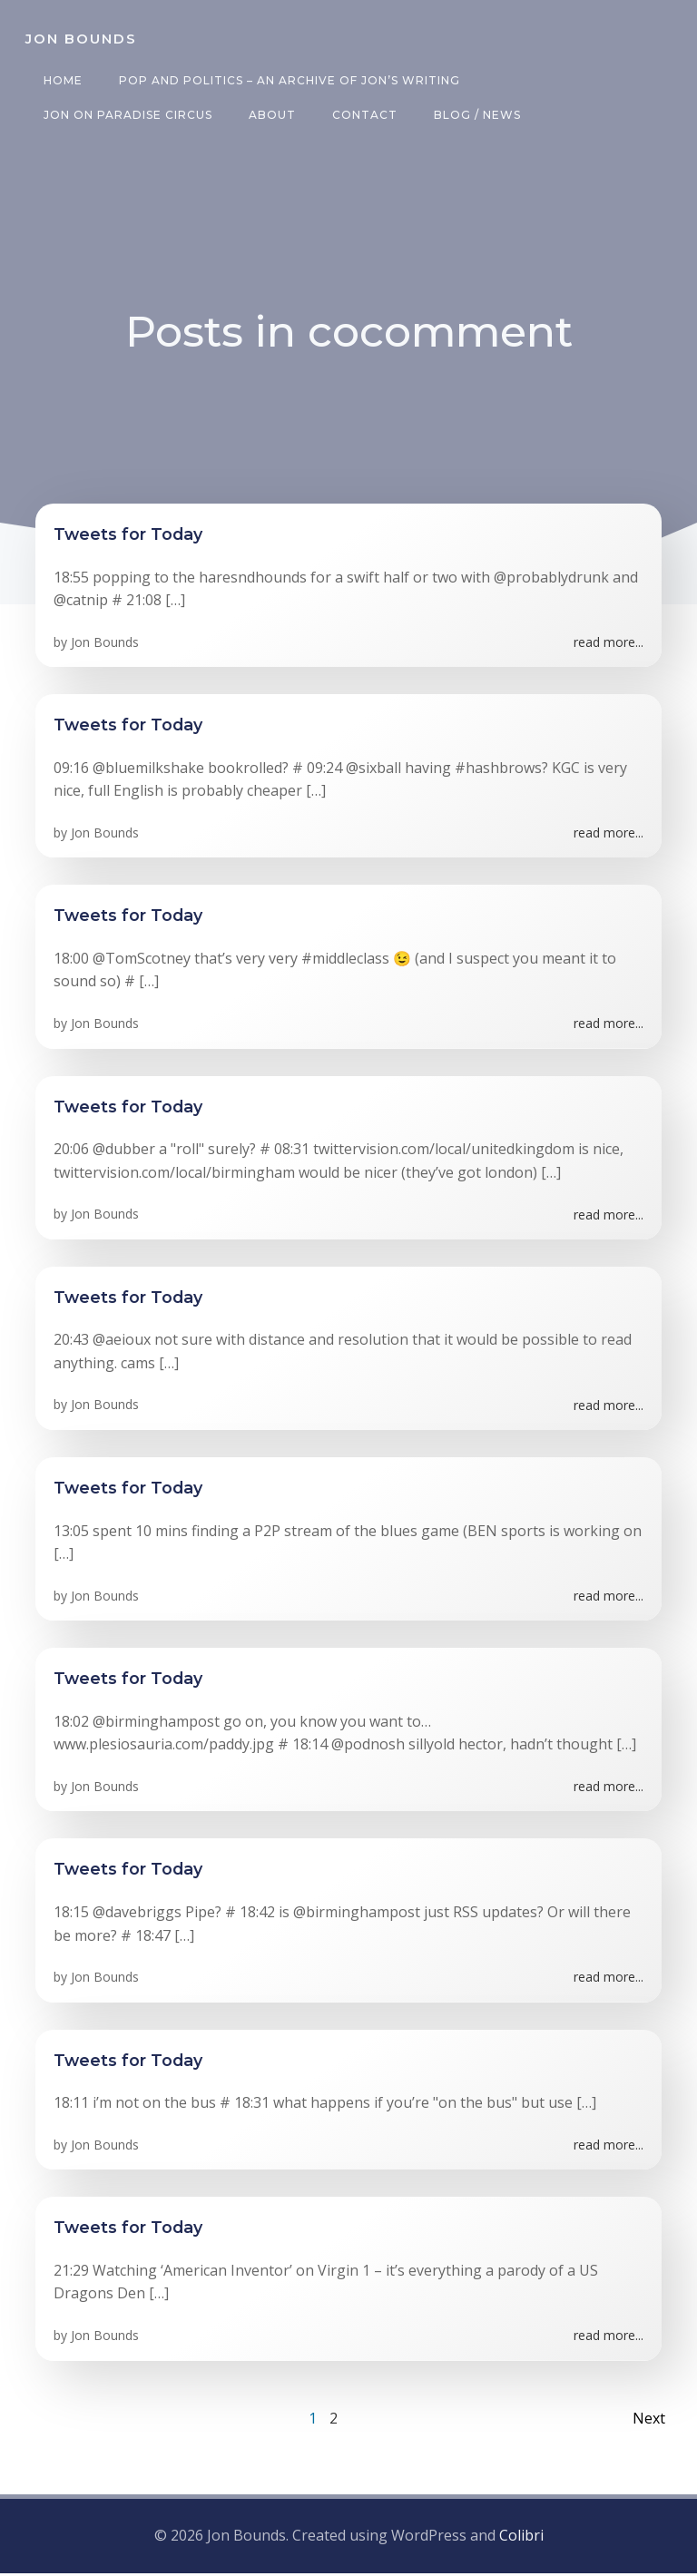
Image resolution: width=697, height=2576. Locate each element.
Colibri (521, 2541)
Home (59, 80)
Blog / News (473, 115)
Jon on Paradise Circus (124, 115)
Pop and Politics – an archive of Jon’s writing (285, 80)
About (268, 115)
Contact (361, 115)
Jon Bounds (105, 647)
